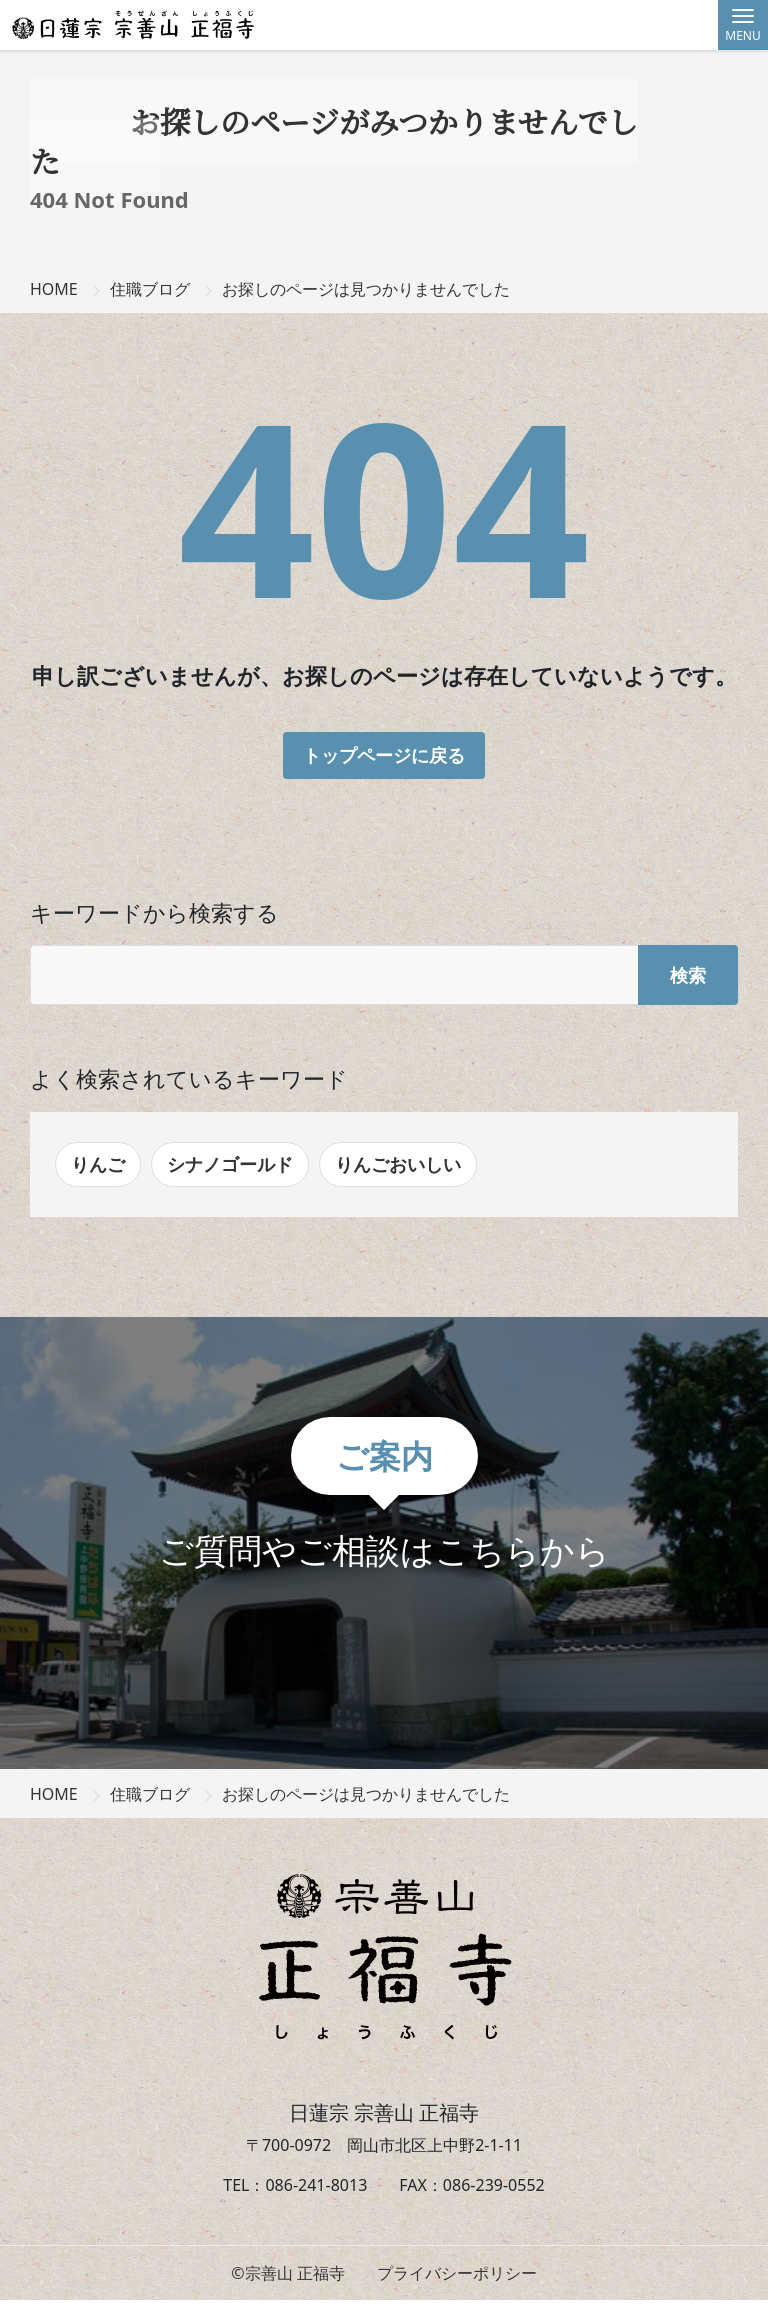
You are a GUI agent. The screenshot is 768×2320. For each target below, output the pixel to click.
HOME (54, 289)
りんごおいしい (398, 1164)
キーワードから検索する (154, 912)
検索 (688, 975)
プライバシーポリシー (457, 2273)
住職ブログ (150, 289)
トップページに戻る (384, 755)
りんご (98, 1164)
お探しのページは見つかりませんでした (366, 289)
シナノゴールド (230, 1164)
